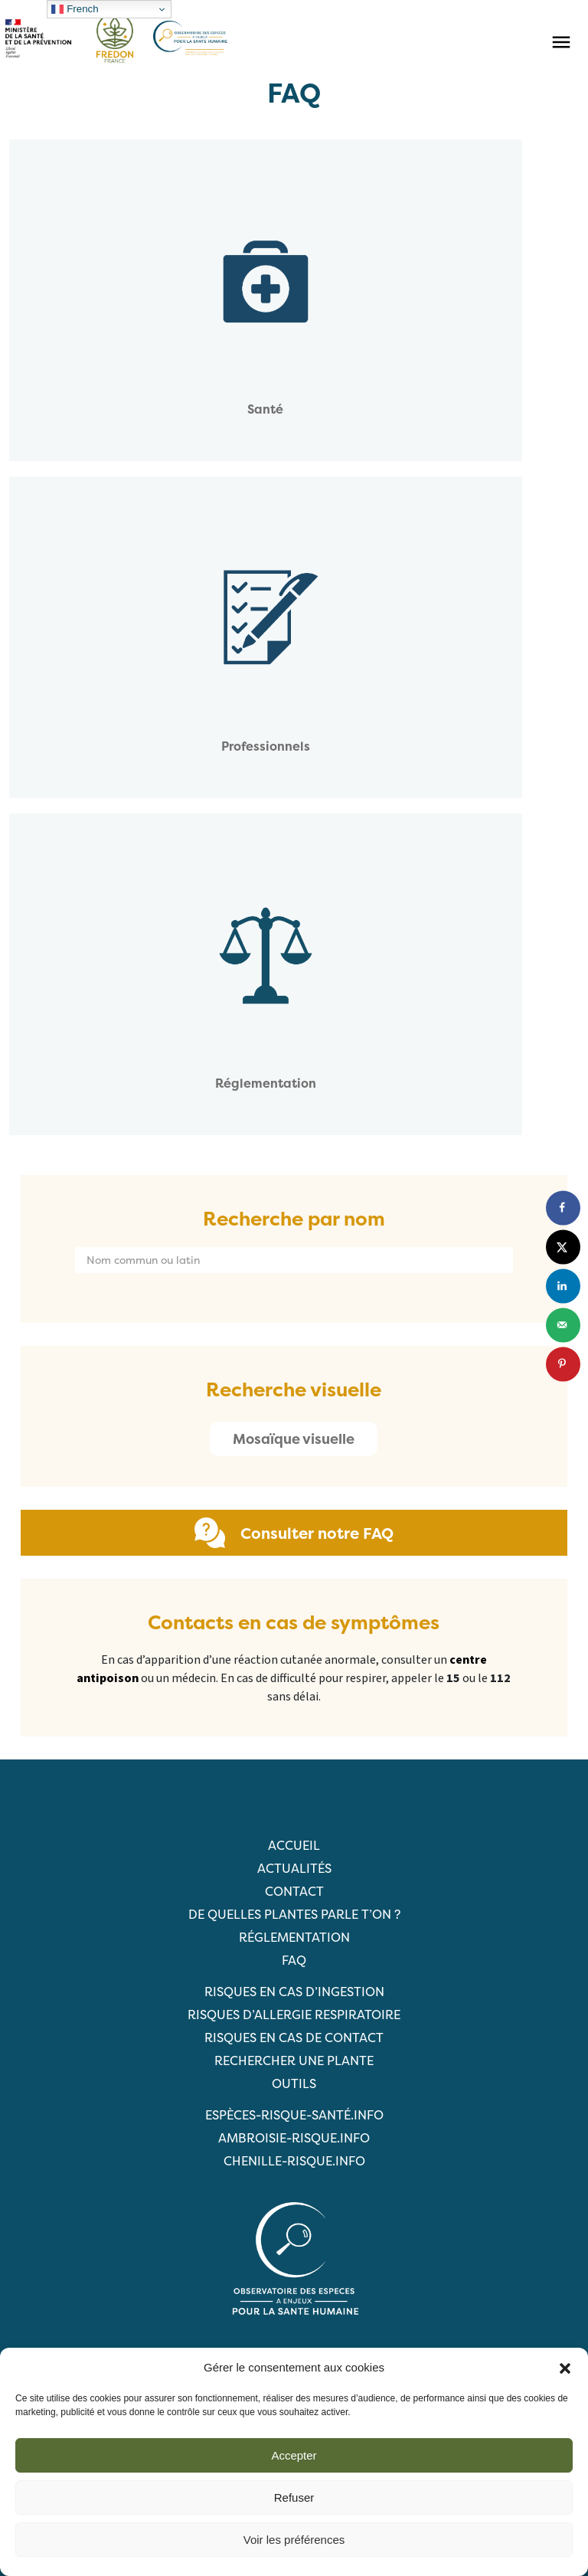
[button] (565, 2367)
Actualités (294, 1868)
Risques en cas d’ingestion (294, 1991)
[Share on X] (563, 1246)
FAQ (294, 1960)
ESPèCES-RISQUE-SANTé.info (294, 2114)
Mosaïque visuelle (293, 1438)
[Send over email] (563, 1325)
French (74, 9)
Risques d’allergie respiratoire (294, 2014)
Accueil (294, 1845)
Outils (294, 2083)
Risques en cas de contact (294, 2037)
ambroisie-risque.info (294, 2137)
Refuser (294, 2497)
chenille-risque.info (294, 2160)
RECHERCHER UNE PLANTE (294, 2060)
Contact (294, 1891)
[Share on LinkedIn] (563, 1285)
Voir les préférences (294, 2539)
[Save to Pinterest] (563, 1364)
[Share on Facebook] (563, 1207)
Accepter (293, 2455)
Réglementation (294, 1937)
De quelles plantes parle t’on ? (294, 1914)
